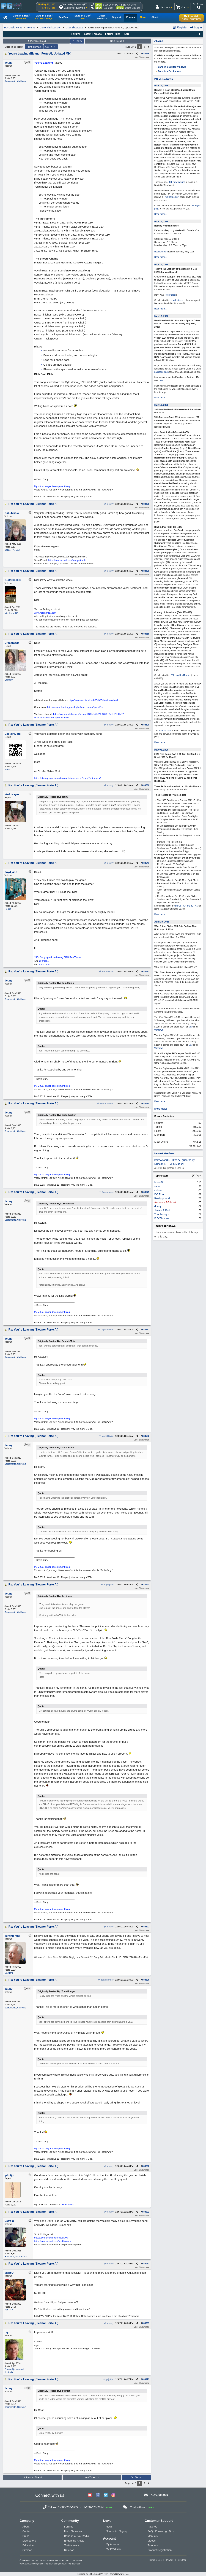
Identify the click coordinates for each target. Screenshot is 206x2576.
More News (160, 1108)
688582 (145, 1329)
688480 (145, 504)
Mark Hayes (106, 1436)
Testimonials (71, 2545)
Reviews (69, 2549)
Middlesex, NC (11, 613)
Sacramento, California (15, 81)
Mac (190, 1027)
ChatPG (158, 41)
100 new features (177, 182)
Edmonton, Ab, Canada (16, 2256)
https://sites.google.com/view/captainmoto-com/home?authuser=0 (67, 778)
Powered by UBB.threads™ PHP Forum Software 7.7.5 (103, 2574)
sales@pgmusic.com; (49, 2563)
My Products (113, 2548)
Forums (31, 27)
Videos (152, 2540)
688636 (145, 1980)
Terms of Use (155, 2560)
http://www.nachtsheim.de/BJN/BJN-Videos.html (93, 700)
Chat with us (137, 2507)
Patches (152, 2526)
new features (177, 300)
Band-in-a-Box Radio (76, 2535)
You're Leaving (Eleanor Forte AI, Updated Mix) (40, 53)
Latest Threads (93, 34)
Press (26, 2535)
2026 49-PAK (165, 730)
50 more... (44, 960)
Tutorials (153, 2545)
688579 (145, 1192)
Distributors (29, 2540)
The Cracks (67, 2204)
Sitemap (27, 2549)
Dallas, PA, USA (12, 550)
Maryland (9, 1973)
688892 (145, 2212)
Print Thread (33, 46)
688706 (145, 2166)
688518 (145, 634)
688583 (145, 1436)
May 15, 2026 (161, 221)
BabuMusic (106, 971)
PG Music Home (13, 27)
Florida (8, 909)
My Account (113, 2544)
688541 (145, 863)
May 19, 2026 (161, 85)
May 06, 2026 (161, 749)
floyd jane (106, 1584)
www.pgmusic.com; (29, 2563)
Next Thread (117, 41)
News (109, 2526)
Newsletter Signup (117, 2531)
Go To (50, 46)
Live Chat (107, 8)
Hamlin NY (10, 2309)
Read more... (160, 214)
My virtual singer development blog (52, 486)
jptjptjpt (107, 2379)
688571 (145, 971)
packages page (161, 372)
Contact (27, 2531)
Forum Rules (112, 34)
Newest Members (164, 1153)
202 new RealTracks (180, 675)
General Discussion (50, 27)
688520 (145, 725)
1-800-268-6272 (110, 5)
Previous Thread (36, 41)
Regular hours (161, 251)
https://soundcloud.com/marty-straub (66, 560)
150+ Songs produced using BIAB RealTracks (57, 957)
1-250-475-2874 (128, 5)
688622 (145, 1926)
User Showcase (74, 27)
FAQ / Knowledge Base (161, 2531)
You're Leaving (43, 62)
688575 (145, 1103)
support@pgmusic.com (70, 2563)
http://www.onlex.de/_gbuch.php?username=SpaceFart (75, 707)
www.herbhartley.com (45, 612)
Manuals (153, 2535)
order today (171, 295)
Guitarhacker (105, 1103)
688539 (145, 785)
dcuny (109, 504)
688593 (145, 1584)
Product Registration (160, 2549)
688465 (145, 53)
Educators (29, 2545)
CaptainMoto (105, 1329)
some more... (45, 964)
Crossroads (106, 1192)
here (161, 380)
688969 (145, 2323)
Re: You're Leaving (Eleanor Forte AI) (33, 503)
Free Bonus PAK (171, 197)
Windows (158, 1030)
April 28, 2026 (161, 921)
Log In (195, 27)
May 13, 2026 (161, 316)
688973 (145, 2379)
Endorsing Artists (74, 2540)
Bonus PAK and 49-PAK (186, 906)
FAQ (126, 34)
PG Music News (163, 79)
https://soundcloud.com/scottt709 (51, 2237)
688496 (145, 571)
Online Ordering (132, 8)
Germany (9, 680)
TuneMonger (105, 1980)
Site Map (182, 2560)
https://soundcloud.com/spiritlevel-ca (53, 2241)
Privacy (169, 2560)
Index (77, 41)
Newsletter (159, 2495)
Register (179, 27)
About (26, 2526)
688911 (145, 2263)
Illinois (7, 769)
